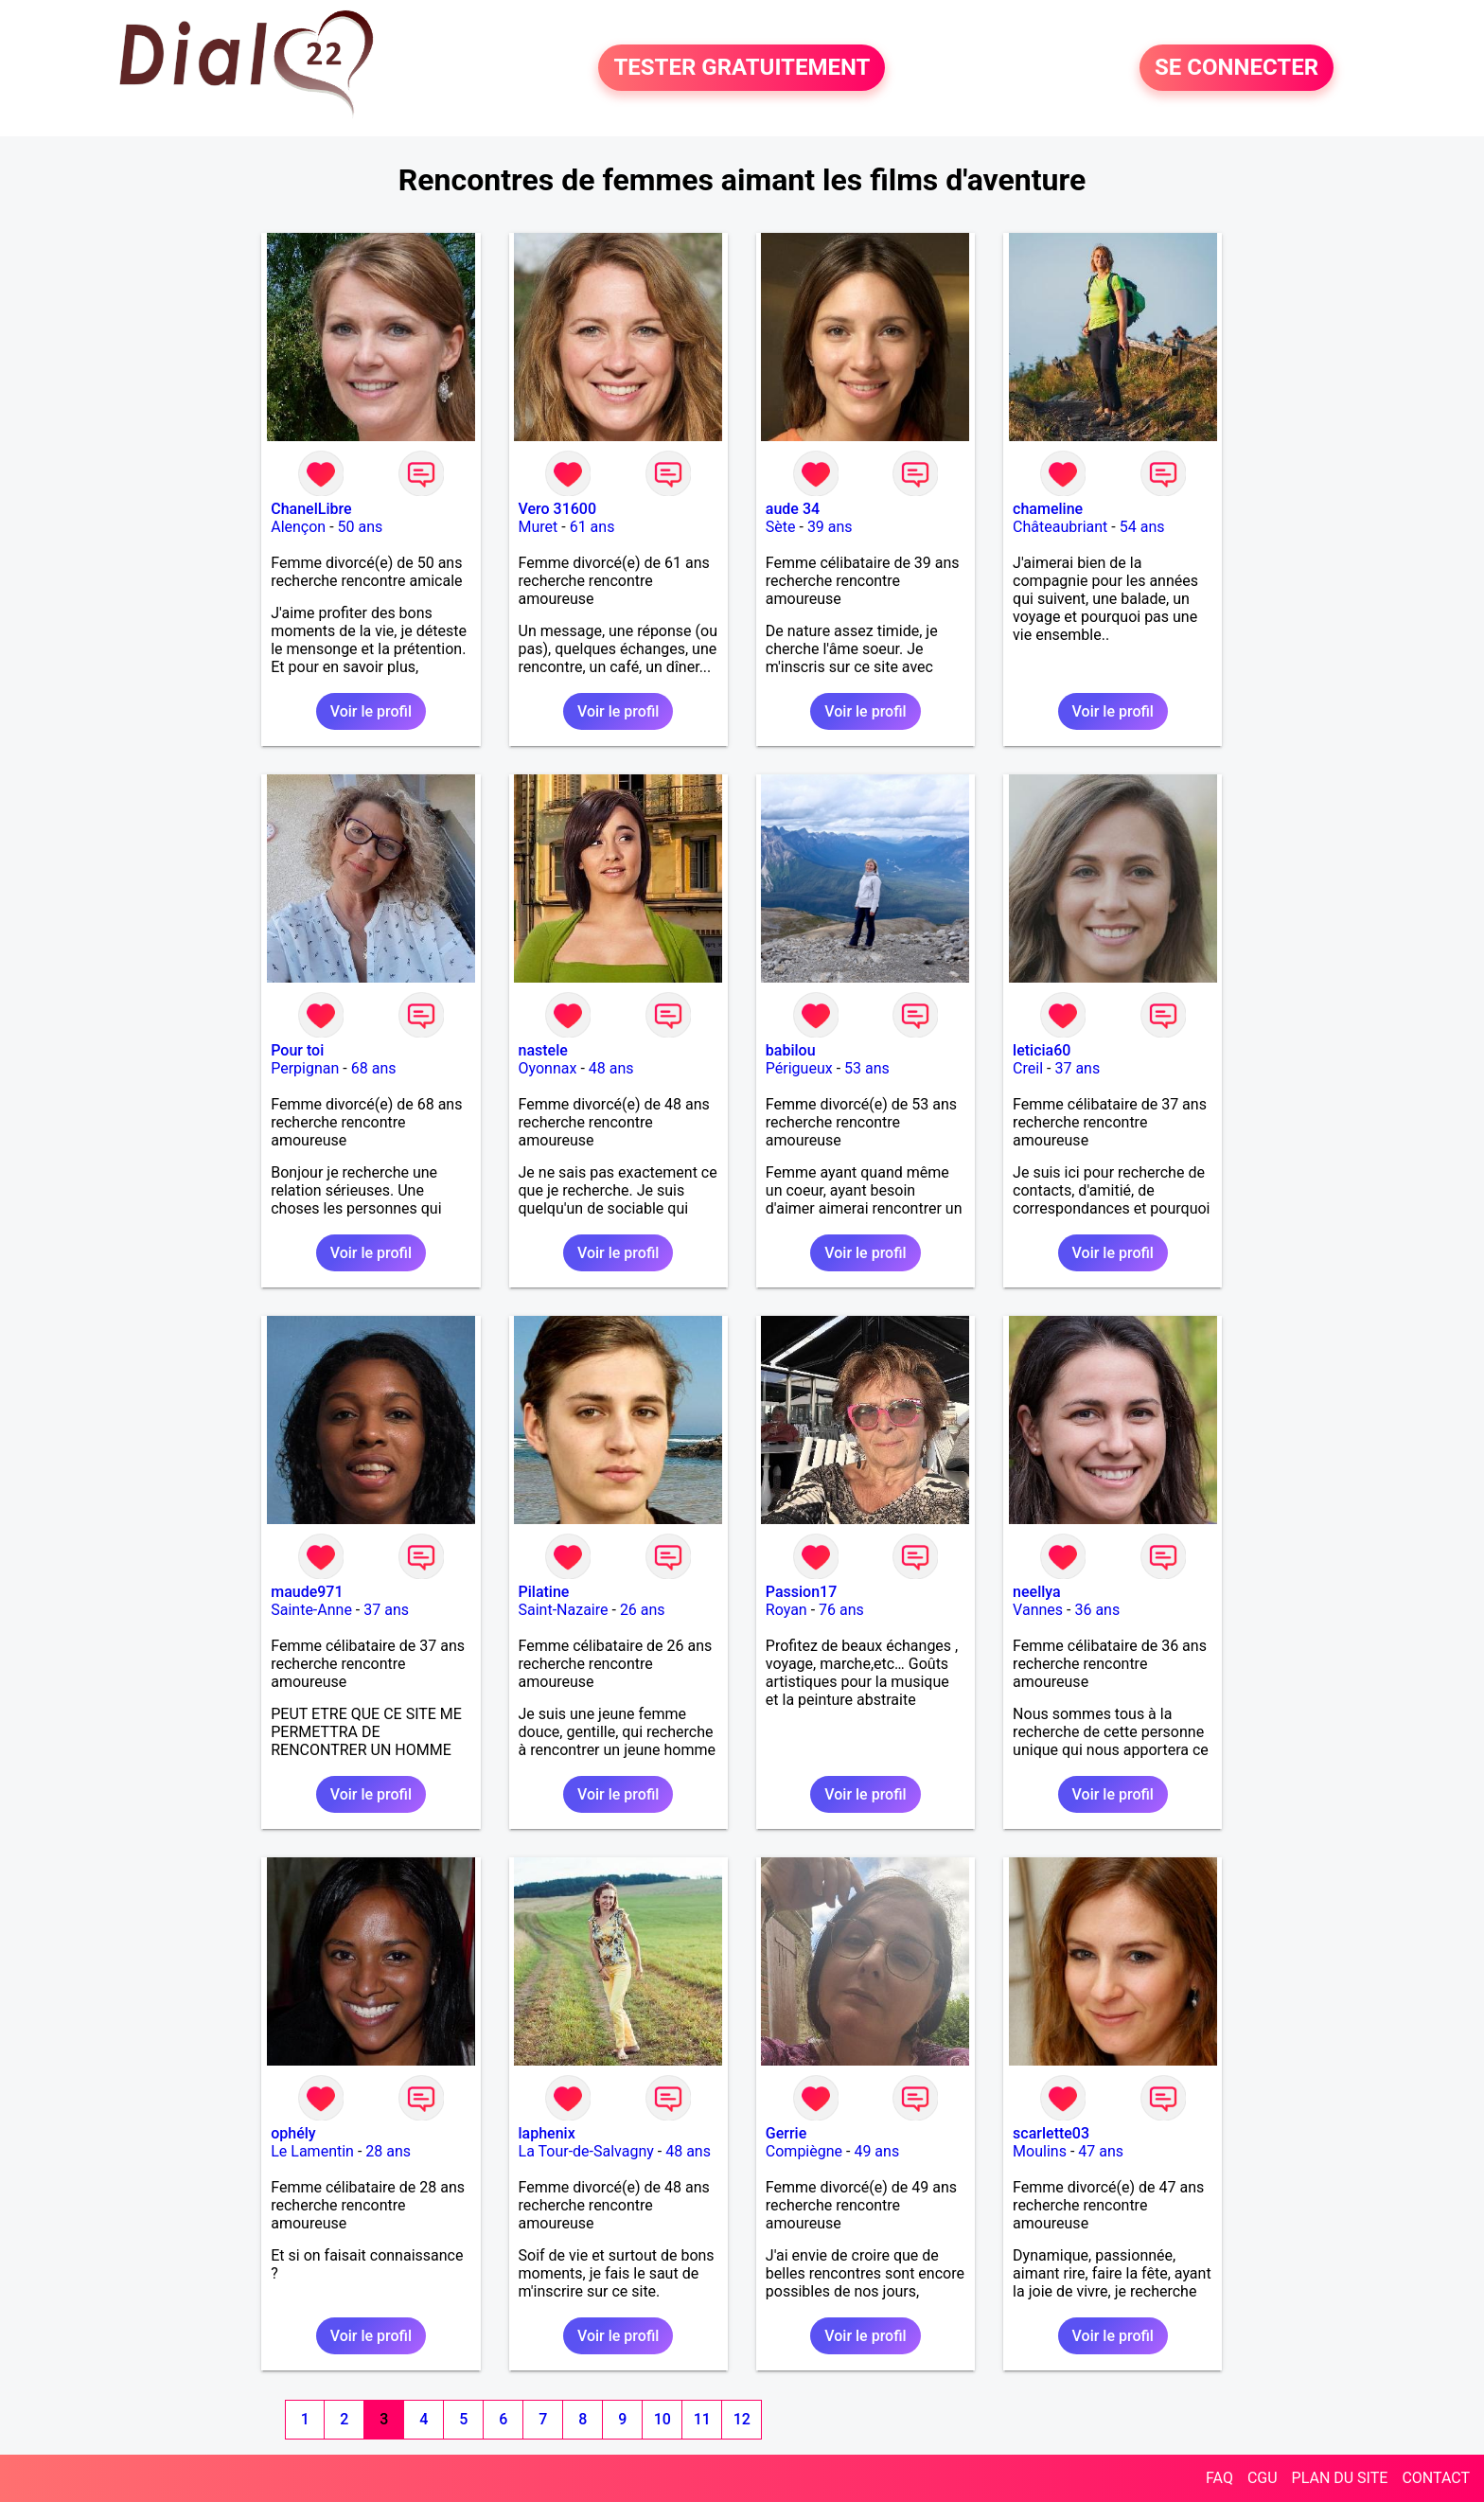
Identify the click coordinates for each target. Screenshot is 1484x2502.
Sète (781, 527)
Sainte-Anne (311, 1610)
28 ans (388, 2151)
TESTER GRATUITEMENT (741, 68)
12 (742, 2419)
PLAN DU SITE (1340, 2478)
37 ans (1077, 1068)
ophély (293, 2133)
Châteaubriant (1060, 527)
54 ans (1142, 527)
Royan (786, 1610)
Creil (1028, 1068)
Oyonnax (548, 1068)
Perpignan (305, 1068)
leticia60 (1041, 1050)
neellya (1037, 1592)
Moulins (1040, 2151)
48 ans (611, 1068)
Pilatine (544, 1592)
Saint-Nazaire (564, 1610)
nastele (543, 1050)
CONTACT (1436, 2478)
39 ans (830, 527)
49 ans (876, 2151)
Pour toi (297, 1050)
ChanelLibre (311, 509)
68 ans (374, 1068)
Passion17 (801, 1592)
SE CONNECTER (1236, 68)
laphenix (547, 2133)
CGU (1262, 2478)
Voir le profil (371, 711)
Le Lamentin (312, 2151)
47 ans (1100, 2151)
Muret (538, 527)
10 (662, 2419)
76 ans (841, 1610)
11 (702, 2419)
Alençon (298, 527)
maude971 (307, 1592)
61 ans (592, 527)
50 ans (360, 527)
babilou (791, 1050)
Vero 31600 (558, 509)
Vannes (1038, 1610)
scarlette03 (1051, 2133)
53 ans (867, 1068)
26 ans (642, 1610)
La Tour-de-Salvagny (586, 2151)
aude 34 (793, 509)
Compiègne (804, 2151)
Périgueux (799, 1068)
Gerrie (786, 2133)
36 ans (1097, 1610)
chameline (1048, 509)
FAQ (1219, 2478)
